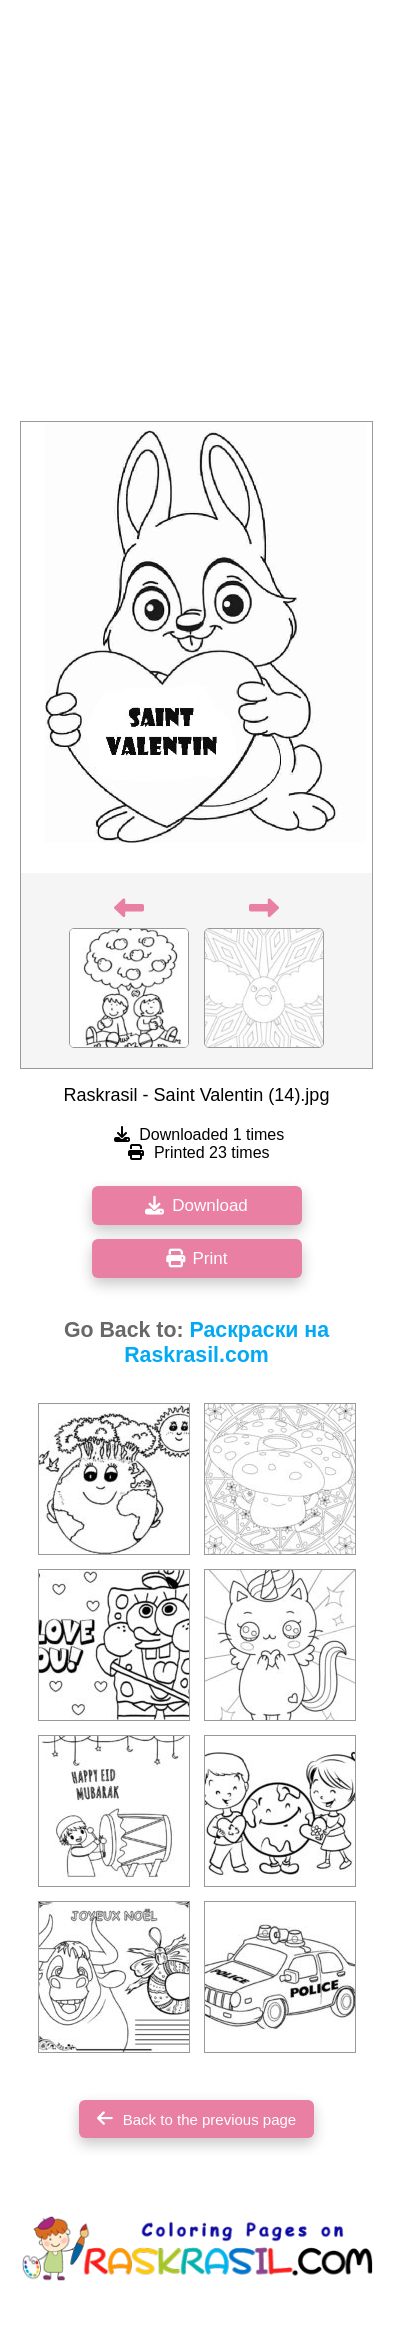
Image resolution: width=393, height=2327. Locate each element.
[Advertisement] (196, 216)
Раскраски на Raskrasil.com (226, 1342)
